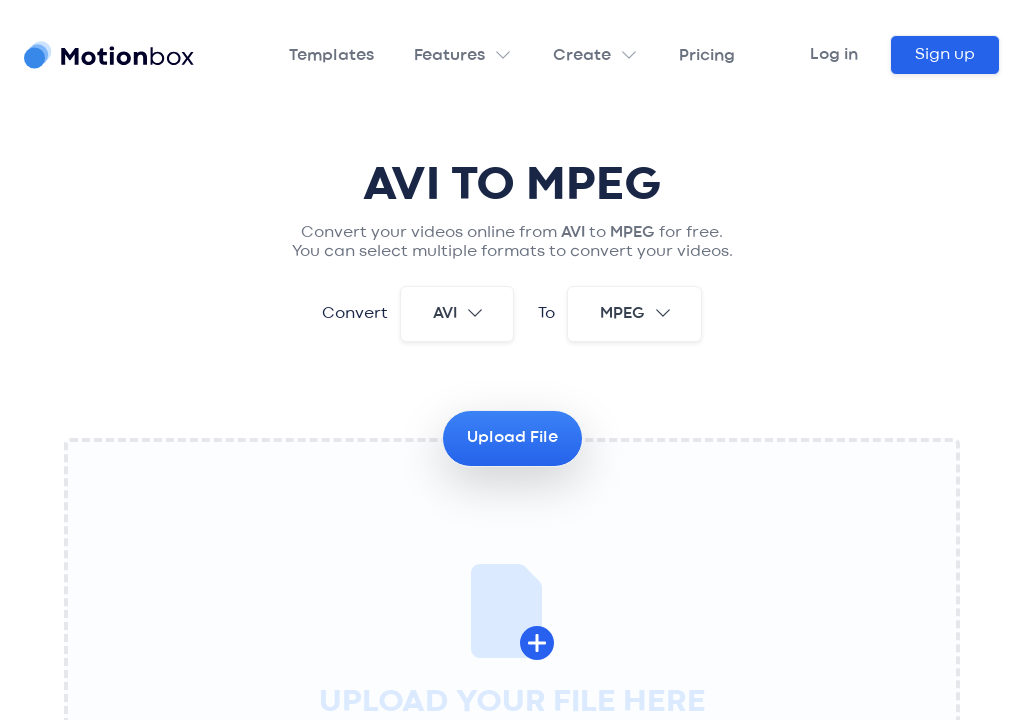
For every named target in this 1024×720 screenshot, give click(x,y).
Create (582, 56)
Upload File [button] (512, 438)
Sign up (945, 55)
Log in (834, 55)
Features (449, 56)
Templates (331, 56)
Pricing (707, 56)
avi (459, 313)
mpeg (636, 313)
